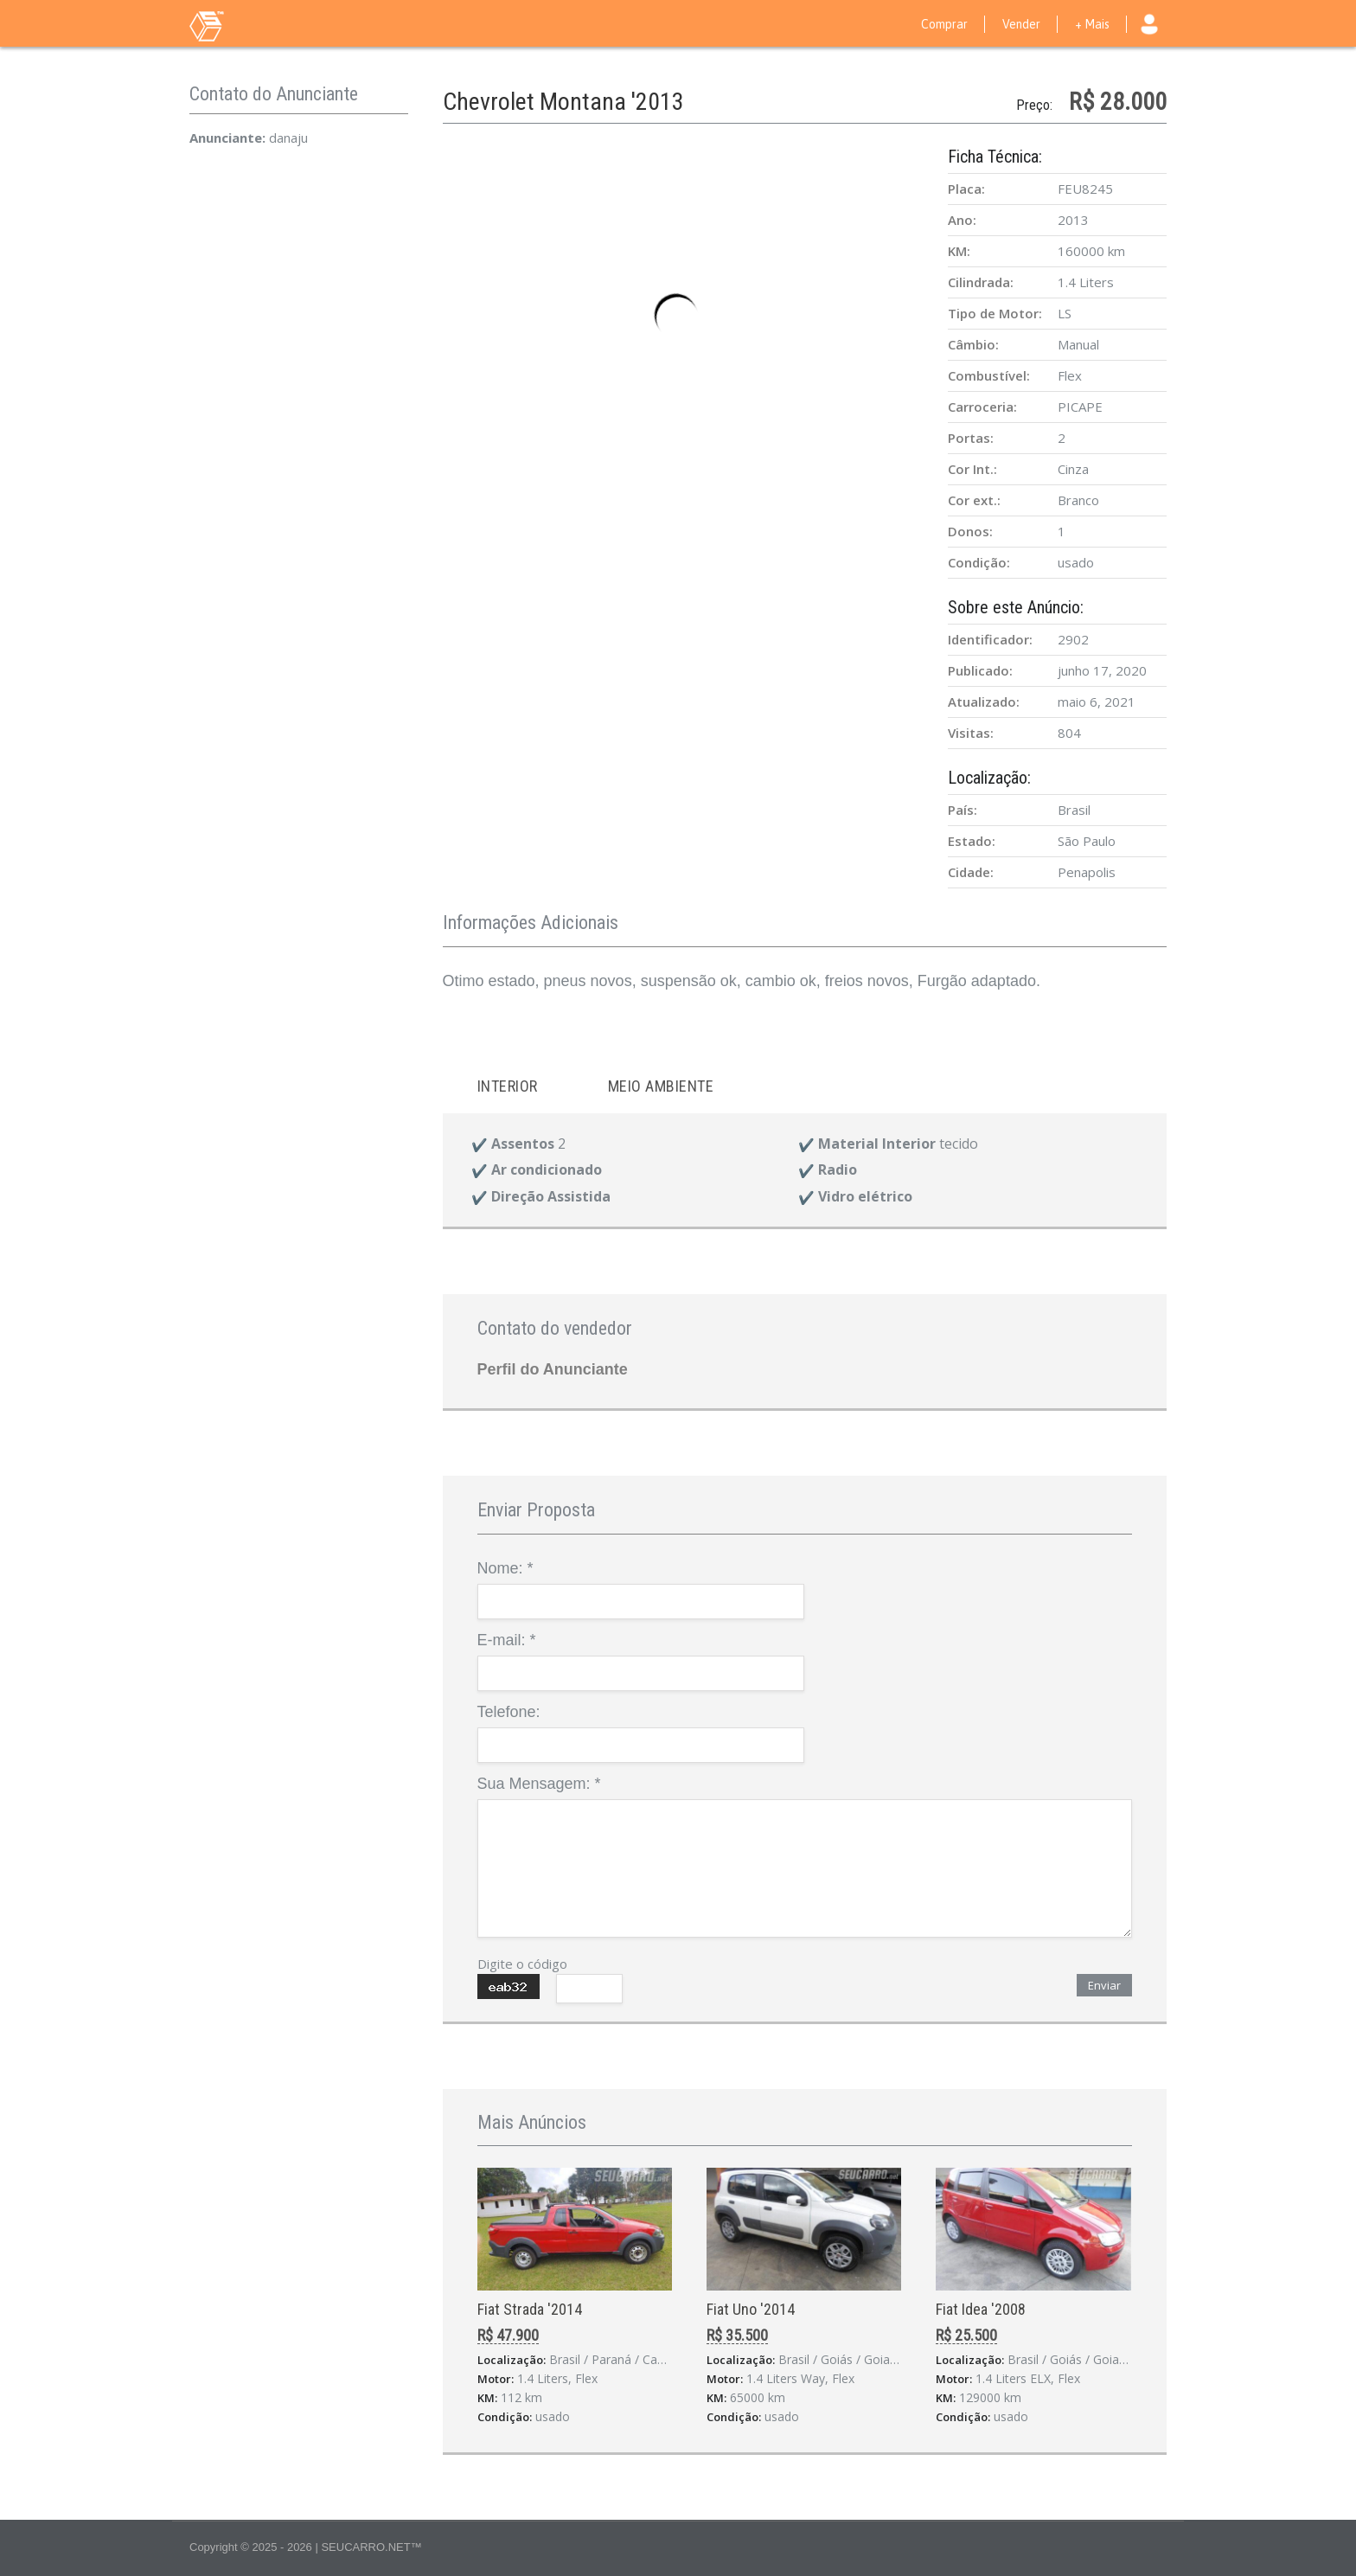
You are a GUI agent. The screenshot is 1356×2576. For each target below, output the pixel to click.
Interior (507, 1086)
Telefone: (508, 1712)
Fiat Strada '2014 (529, 2309)
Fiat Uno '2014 (751, 2309)
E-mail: (506, 1640)
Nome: (505, 1568)
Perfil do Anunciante (552, 1369)
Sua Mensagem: (539, 1783)
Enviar (1104, 1985)
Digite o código (522, 1963)
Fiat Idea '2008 (981, 2309)
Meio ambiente (661, 1086)
